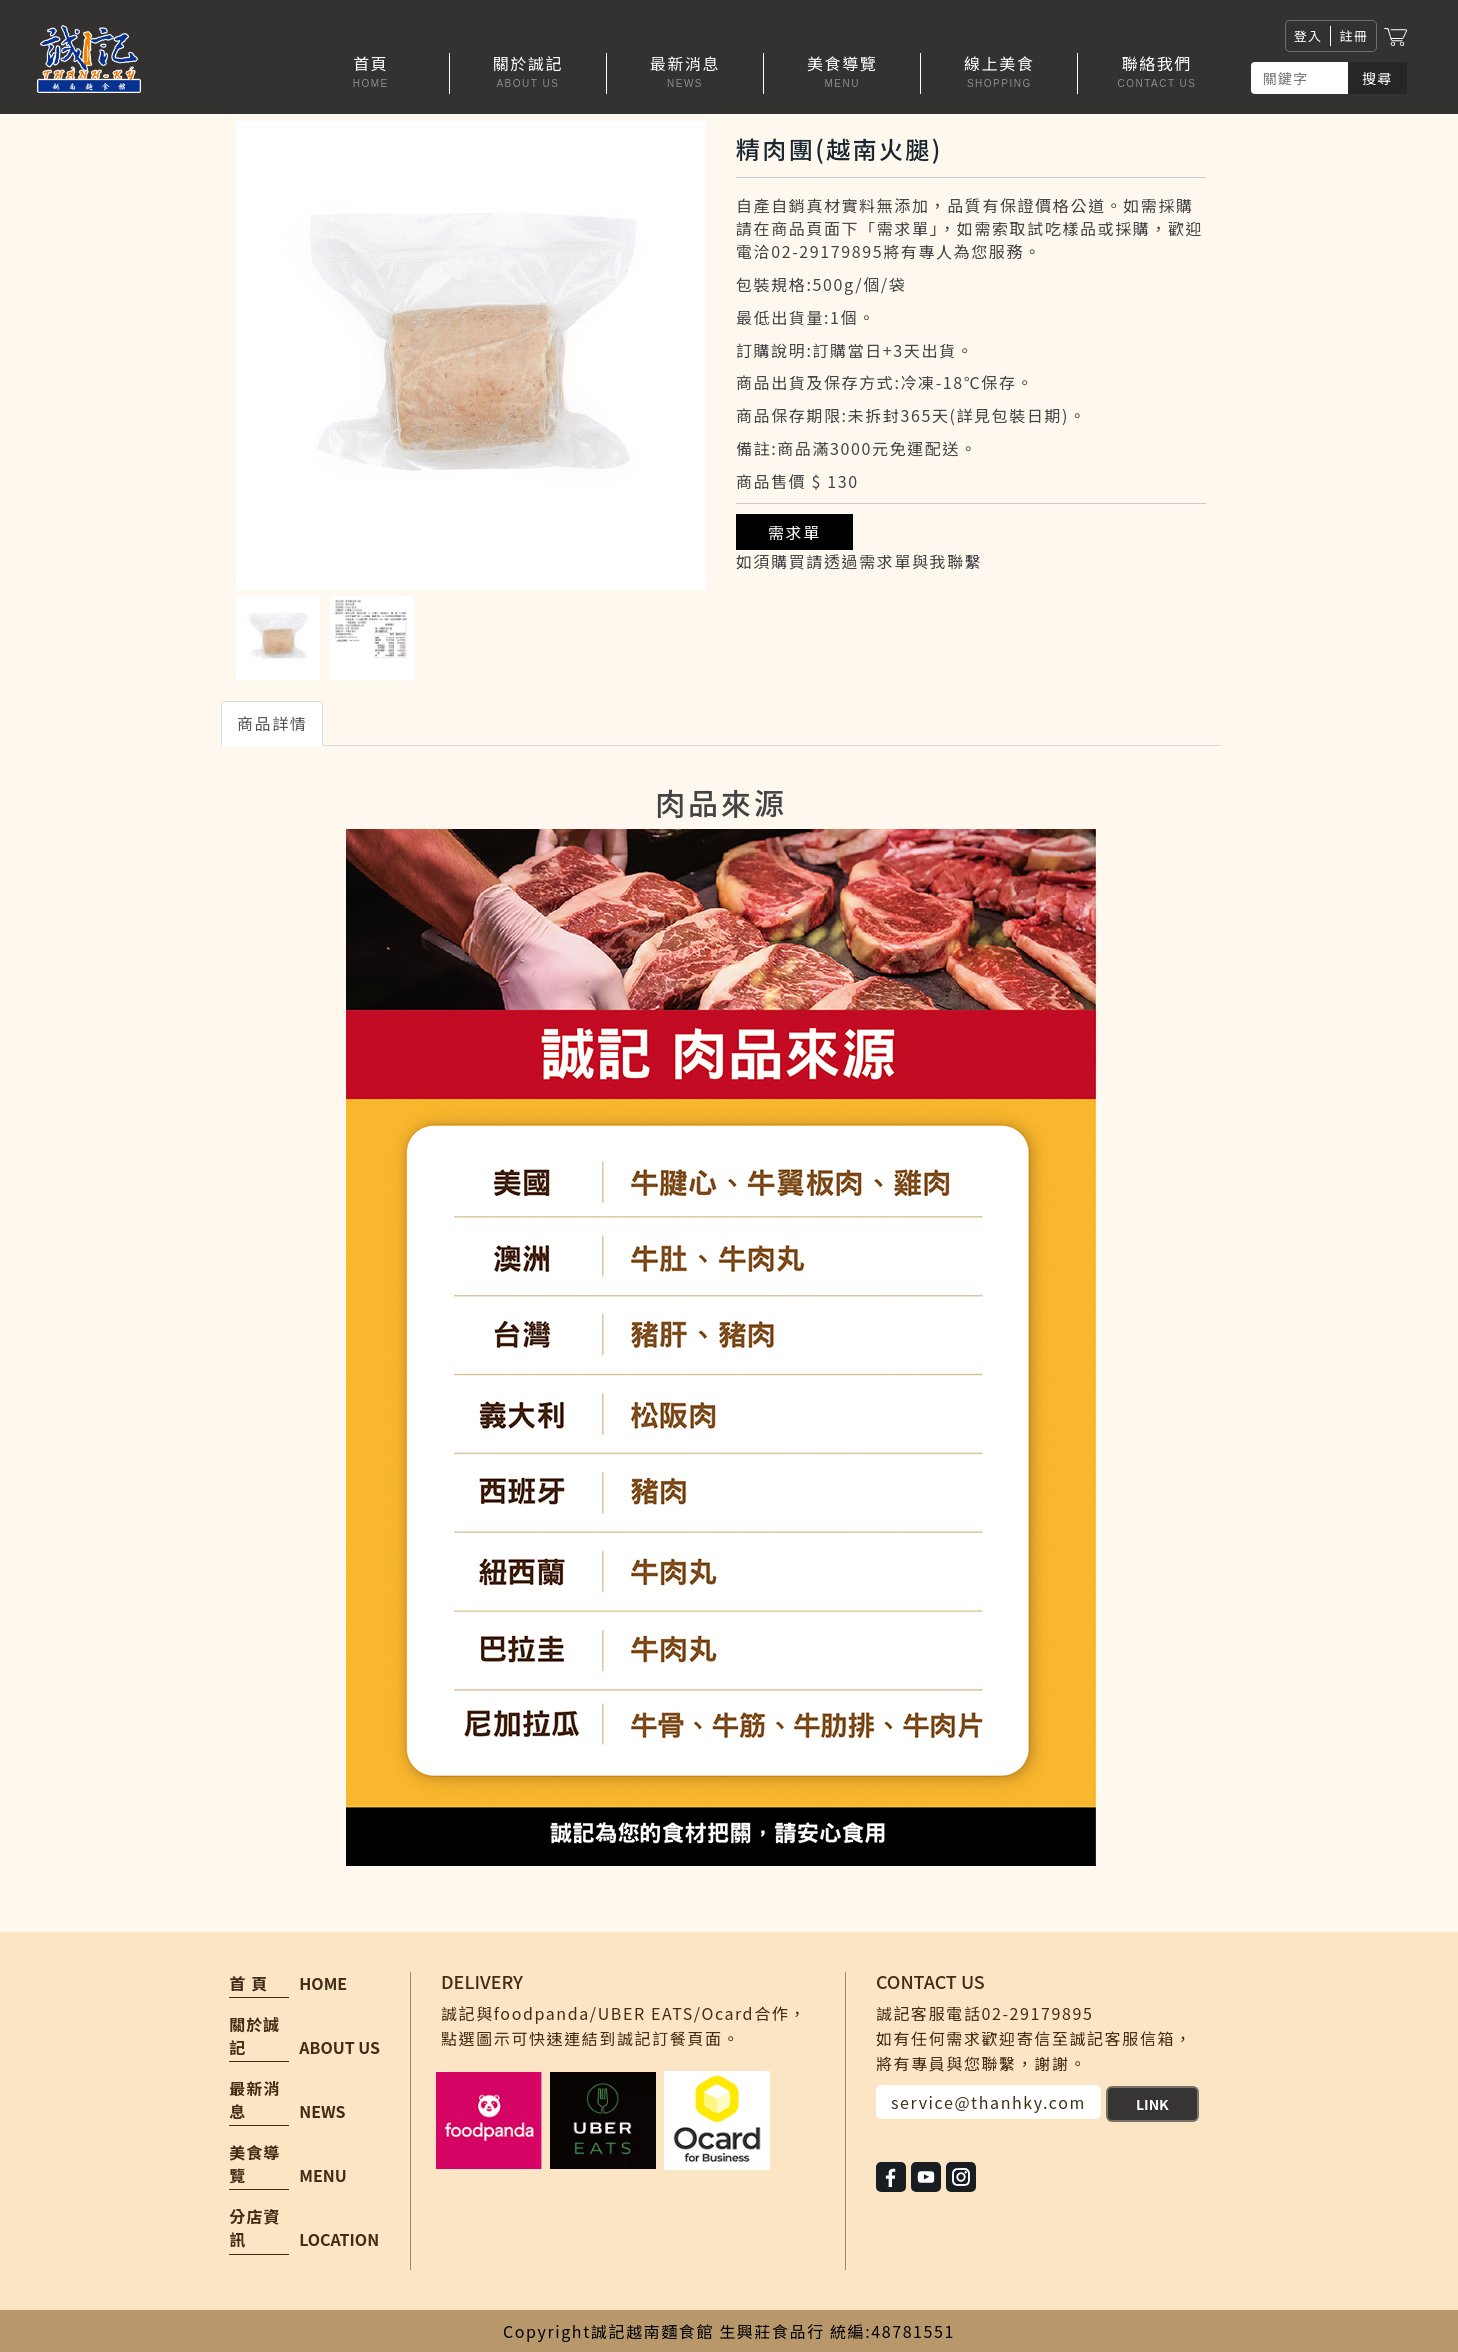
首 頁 (248, 1983)
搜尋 (1377, 78)
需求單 (794, 532)
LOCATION (339, 2239)
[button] (528, 73)
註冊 (1353, 35)
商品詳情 (272, 723)
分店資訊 (254, 2228)
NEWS (322, 2111)
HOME (323, 1983)
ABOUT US (339, 2047)
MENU (322, 2175)
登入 (1308, 35)
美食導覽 (254, 2164)
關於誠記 (254, 2036)
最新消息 (254, 2100)
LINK (1152, 2104)
